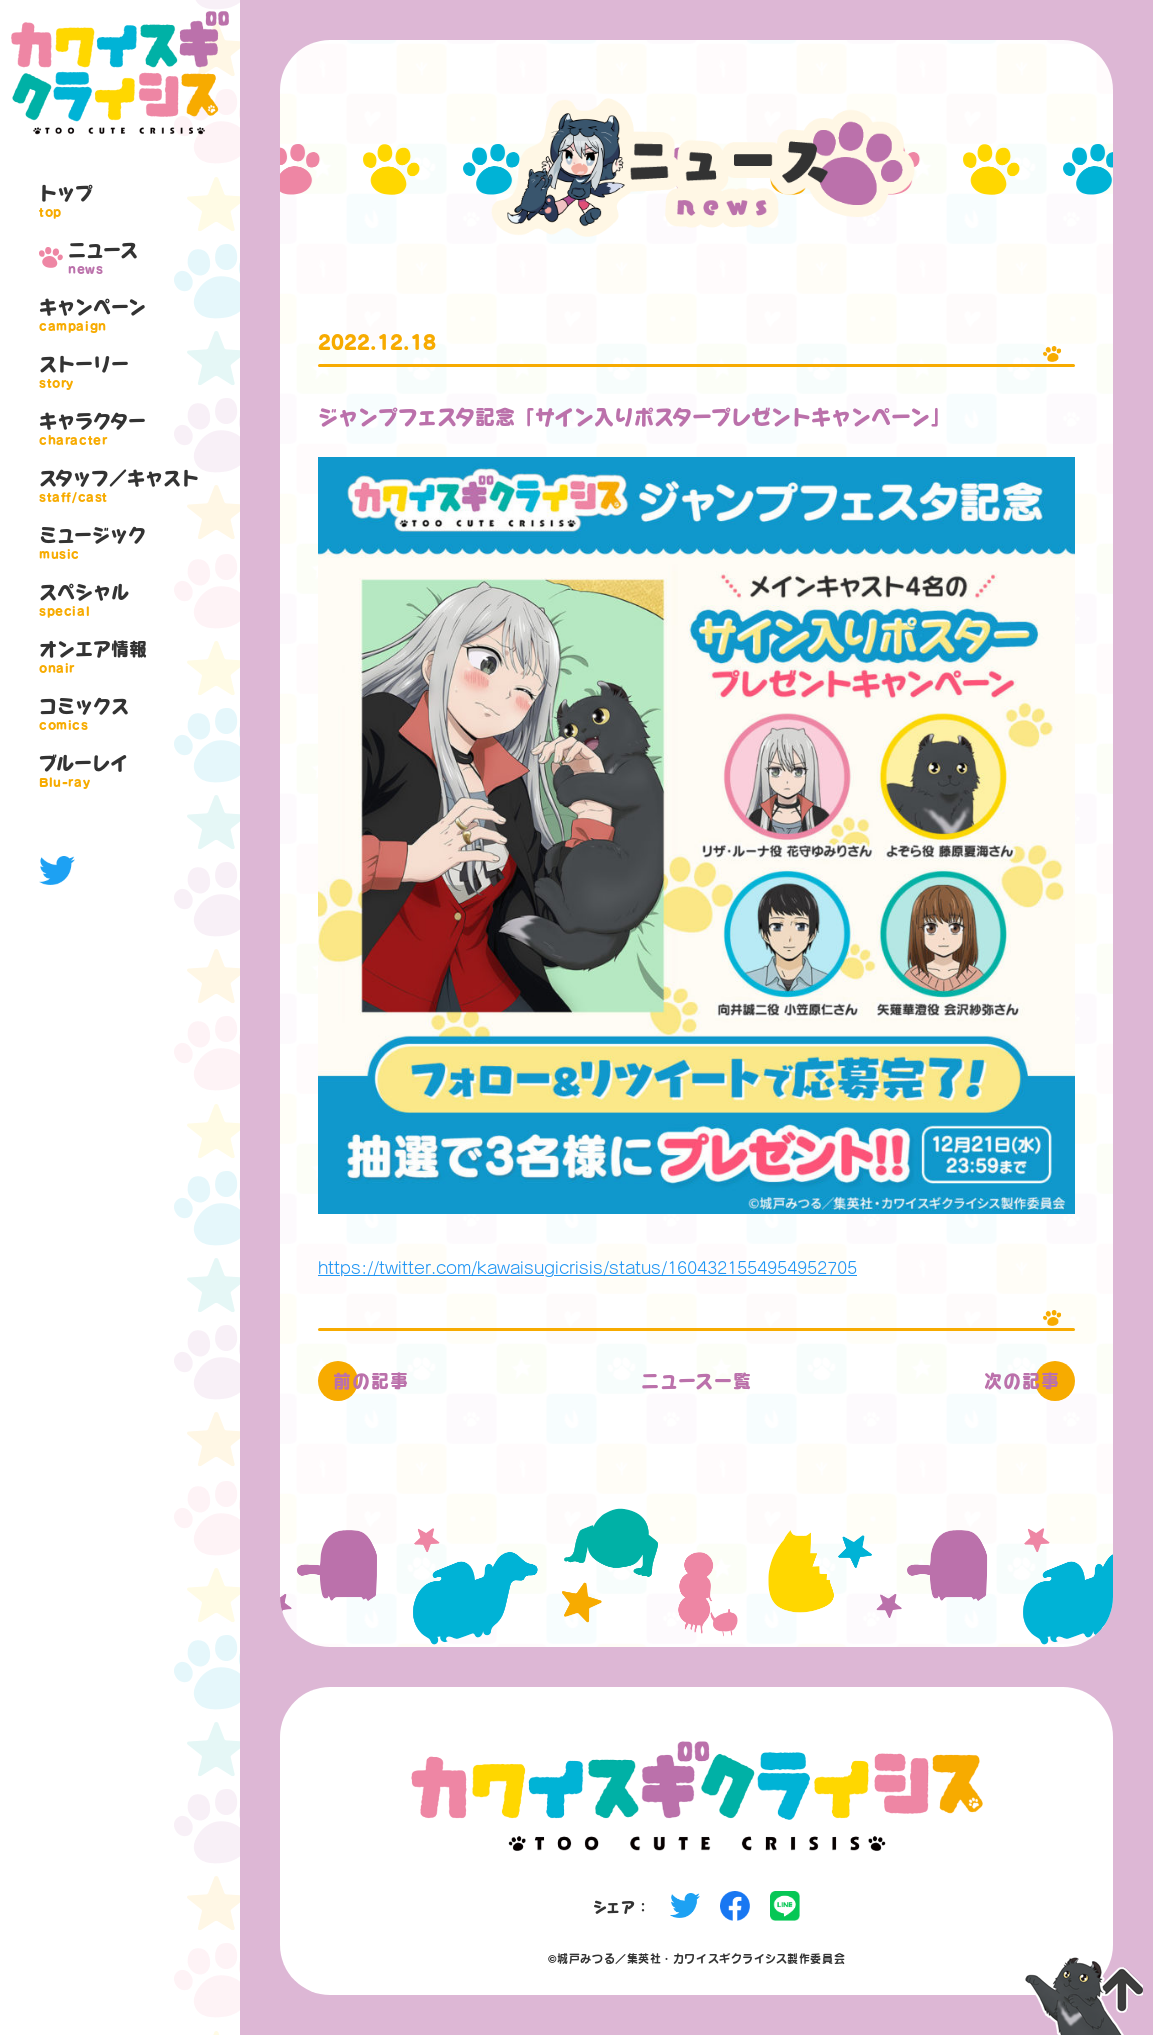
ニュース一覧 (696, 1380)
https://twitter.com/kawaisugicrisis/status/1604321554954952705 (587, 1267)
